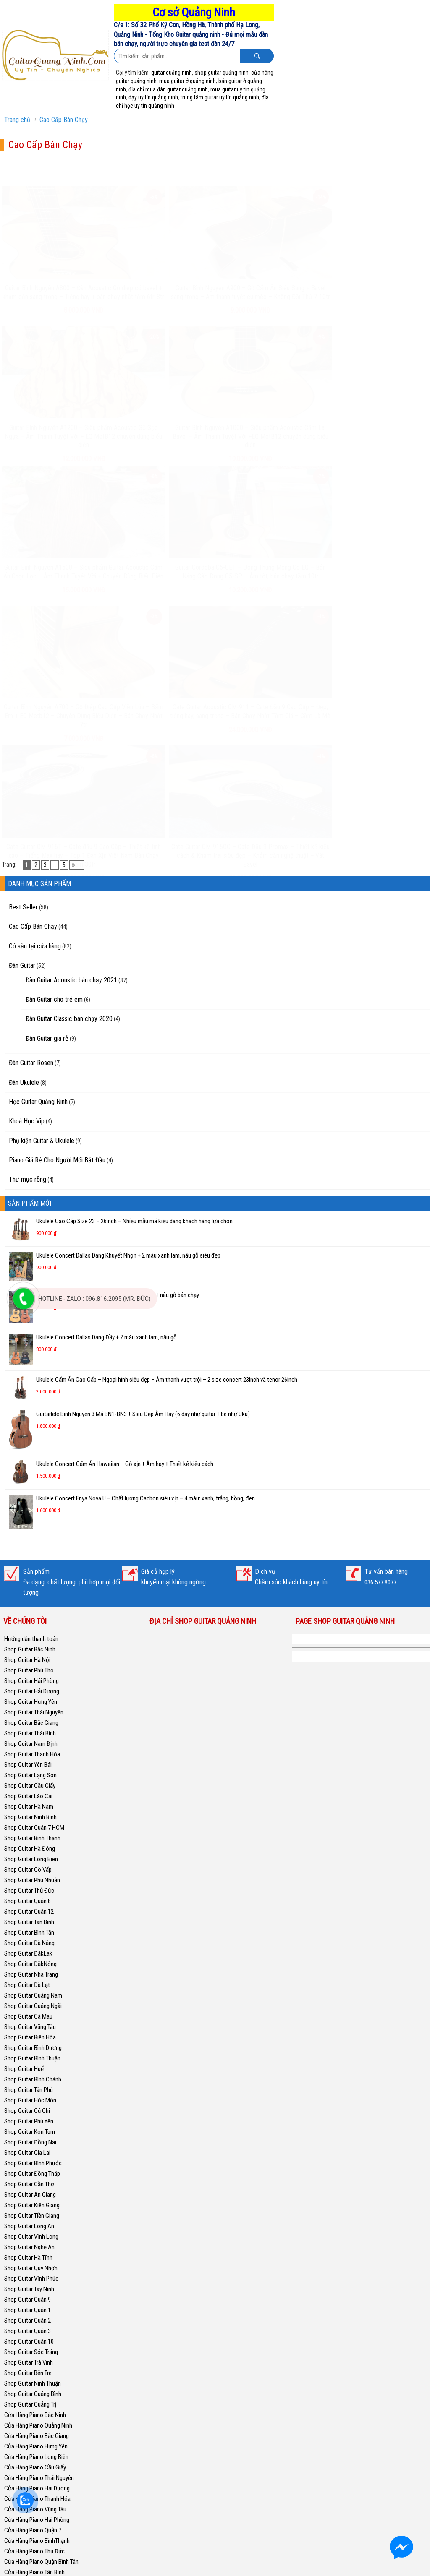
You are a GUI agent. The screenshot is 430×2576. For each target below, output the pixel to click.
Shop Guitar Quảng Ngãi (33, 1749)
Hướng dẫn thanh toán (31, 1382)
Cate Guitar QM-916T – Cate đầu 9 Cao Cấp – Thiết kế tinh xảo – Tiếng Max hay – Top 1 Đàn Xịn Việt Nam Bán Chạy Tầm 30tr (54, 592)
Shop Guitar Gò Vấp (28, 1612)
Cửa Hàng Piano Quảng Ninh (38, 2168)
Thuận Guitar (19, 2546)
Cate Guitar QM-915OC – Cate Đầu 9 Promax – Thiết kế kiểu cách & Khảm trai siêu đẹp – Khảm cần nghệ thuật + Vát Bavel (161, 592)
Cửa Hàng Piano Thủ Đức (34, 2294)
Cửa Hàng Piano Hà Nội (32, 2451)
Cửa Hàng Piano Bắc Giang (36, 2179)
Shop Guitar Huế (24, 1811)
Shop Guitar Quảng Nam (33, 1738)
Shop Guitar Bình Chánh (32, 1822)
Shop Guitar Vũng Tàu (30, 1770)
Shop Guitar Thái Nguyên (33, 1455)
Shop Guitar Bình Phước (33, 1906)
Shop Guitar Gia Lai (27, 1895)
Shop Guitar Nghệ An (29, 1990)
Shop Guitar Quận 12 (29, 1654)
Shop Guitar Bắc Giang (31, 1465)
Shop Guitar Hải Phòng (31, 1423)
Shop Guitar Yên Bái (28, 1507)
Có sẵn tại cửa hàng (35, 689)
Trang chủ (17, 120)
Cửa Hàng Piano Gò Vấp (33, 2325)
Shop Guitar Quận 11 (29, 2514)
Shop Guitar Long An (29, 1969)
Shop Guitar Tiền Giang (31, 1958)
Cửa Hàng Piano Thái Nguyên (39, 2220)
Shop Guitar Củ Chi (27, 1853)
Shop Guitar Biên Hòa (30, 1780)
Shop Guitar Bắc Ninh (29, 1392)
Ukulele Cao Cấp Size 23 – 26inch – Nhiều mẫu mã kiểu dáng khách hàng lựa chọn (134, 964)
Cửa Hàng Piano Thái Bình (35, 2409)
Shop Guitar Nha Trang (31, 1717)
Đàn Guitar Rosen (31, 806)
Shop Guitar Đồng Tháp (32, 1916)
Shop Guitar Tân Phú (28, 1832)
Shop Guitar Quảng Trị (30, 2147)
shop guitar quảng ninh (221, 72)
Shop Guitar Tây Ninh (29, 2032)
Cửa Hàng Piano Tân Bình (34, 2315)
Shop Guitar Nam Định (31, 1486)
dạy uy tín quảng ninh (153, 97)
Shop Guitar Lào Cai (28, 1539)
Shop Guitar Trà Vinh (28, 2105)
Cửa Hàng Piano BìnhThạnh (37, 2283)
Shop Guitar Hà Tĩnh (28, 2000)
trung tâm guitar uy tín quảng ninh (220, 97)
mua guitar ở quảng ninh (187, 81)
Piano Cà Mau (21, 2535)
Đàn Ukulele (24, 825)
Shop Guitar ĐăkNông (30, 1707)
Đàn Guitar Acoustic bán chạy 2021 (71, 723)
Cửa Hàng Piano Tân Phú (33, 2346)
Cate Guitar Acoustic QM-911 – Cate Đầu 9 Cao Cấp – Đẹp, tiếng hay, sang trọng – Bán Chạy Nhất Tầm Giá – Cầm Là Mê (376, 444)
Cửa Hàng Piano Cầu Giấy (35, 2210)
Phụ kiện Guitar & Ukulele (41, 884)
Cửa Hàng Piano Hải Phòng (36, 2262)
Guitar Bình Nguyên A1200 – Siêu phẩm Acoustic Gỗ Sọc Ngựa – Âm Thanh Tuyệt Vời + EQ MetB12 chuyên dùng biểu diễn (269, 276)
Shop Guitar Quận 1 (27, 2053)
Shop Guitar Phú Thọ (29, 1413)
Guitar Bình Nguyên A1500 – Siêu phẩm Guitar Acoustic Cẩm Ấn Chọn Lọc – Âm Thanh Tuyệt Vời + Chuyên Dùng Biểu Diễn (54, 444)
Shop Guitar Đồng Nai (30, 1885)
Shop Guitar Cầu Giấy (29, 1528)
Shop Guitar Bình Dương (33, 1791)
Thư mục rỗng (27, 923)
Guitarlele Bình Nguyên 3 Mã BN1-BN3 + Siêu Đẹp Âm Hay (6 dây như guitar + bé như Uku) (143, 1157)
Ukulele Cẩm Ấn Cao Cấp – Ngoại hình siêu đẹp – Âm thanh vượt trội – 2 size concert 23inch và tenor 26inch (166, 1123)
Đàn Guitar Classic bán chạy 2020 (69, 762)
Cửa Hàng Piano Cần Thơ (34, 2399)
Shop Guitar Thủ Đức (29, 1633)
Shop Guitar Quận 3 (27, 2074)
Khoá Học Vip (27, 864)
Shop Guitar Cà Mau (28, 1759)
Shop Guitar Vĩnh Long (31, 1979)
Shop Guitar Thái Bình (30, 1476)
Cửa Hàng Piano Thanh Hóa (37, 2241)
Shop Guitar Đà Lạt (27, 1728)
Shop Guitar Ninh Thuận (32, 2126)
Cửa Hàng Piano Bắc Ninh (35, 2158)
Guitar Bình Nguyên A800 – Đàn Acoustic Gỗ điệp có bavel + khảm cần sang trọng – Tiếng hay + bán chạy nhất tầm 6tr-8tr (53, 276)
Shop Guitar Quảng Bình (32, 2137)
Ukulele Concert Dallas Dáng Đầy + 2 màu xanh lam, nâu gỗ (106, 1080)
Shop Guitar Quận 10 (29, 2084)
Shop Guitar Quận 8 (27, 1644)
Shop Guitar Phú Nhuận (32, 1623)
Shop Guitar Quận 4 (27, 2483)
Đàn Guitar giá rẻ (47, 781)
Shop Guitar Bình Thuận (32, 1801)
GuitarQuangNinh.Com (238, 2567)
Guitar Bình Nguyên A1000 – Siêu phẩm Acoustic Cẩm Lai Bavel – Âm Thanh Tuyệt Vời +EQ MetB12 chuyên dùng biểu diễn (376, 276)
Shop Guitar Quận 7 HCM (34, 1570)
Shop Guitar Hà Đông (29, 1591)
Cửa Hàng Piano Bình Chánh (38, 2357)
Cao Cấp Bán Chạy (63, 120)
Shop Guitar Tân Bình (29, 1665)
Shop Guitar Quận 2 (27, 2063)
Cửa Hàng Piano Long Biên (36, 2200)
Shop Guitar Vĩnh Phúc (31, 2021)
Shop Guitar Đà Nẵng (29, 1686)
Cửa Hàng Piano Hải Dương (37, 2231)
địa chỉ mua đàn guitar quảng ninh (168, 89)
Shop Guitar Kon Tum (29, 1874)
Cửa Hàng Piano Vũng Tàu (35, 2252)
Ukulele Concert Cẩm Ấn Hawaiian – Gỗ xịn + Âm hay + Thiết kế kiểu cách (124, 1207)
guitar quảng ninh (171, 72)
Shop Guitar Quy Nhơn (31, 2011)
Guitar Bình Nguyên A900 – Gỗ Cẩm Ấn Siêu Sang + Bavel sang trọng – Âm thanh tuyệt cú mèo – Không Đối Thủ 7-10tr (161, 276)
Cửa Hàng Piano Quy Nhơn (36, 2378)
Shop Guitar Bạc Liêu (29, 2462)
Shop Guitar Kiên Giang (32, 1948)
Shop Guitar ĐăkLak (28, 1696)
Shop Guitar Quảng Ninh (333, 1382)
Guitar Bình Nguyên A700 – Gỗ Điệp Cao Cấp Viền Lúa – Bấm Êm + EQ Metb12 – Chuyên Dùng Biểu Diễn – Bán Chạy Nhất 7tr (269, 444)
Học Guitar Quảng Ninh (38, 845)
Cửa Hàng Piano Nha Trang (36, 2388)
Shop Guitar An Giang (30, 1937)
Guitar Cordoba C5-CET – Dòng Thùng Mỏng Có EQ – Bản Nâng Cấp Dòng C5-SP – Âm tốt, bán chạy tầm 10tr (161, 440)
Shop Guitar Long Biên (31, 1602)
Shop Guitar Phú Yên (28, 1864)
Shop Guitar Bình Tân (29, 1675)
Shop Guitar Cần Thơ (29, 1927)
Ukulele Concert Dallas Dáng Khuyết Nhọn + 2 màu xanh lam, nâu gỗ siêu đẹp (128, 998)
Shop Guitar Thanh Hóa (32, 1497)
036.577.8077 (380, 1325)
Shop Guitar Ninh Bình (30, 1560)
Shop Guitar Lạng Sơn (30, 1518)
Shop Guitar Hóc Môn (30, 1843)
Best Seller (23, 650)
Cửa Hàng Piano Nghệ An (34, 2441)
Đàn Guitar (22, 708)
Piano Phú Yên (21, 2525)
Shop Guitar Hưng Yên (30, 1444)
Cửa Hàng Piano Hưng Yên (36, 2189)
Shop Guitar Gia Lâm (29, 2472)
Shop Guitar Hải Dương (31, 1434)
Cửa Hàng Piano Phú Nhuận (37, 2367)
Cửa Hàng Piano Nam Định (36, 2420)
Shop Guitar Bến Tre (28, 2116)
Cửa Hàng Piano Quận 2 (32, 2336)
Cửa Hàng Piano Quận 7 (32, 2273)
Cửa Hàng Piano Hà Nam (34, 2430)
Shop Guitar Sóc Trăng (31, 2095)
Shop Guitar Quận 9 (27, 2042)
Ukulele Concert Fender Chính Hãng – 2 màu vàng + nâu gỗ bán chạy (117, 1038)
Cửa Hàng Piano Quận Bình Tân (41, 2304)
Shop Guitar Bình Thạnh (32, 1581)
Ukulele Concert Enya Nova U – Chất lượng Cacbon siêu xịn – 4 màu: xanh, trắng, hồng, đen (145, 1241)
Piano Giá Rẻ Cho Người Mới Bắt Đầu (57, 903)
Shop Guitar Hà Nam (28, 1549)
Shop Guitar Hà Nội (27, 1403)
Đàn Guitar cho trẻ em (54, 742)
